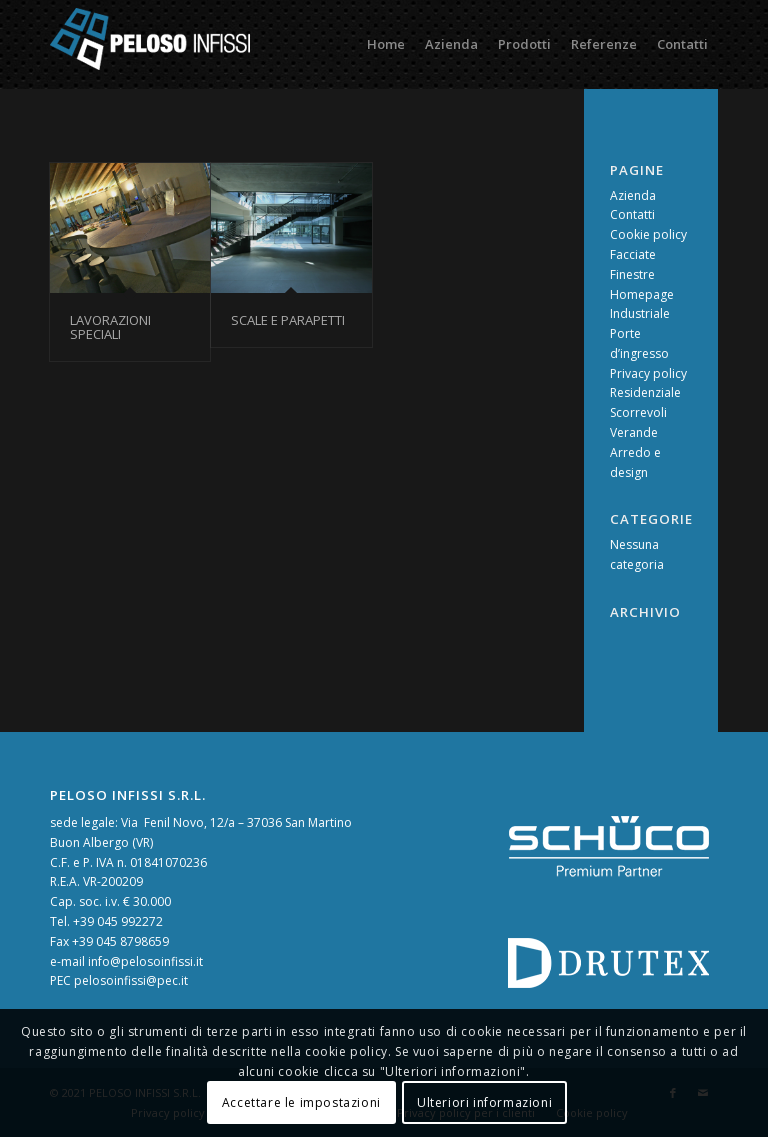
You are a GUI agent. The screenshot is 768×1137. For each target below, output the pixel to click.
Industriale (640, 313)
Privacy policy (648, 373)
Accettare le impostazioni (301, 1102)
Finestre (632, 274)
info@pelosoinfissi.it (145, 961)
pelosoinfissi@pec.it (131, 980)
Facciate (633, 254)
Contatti (632, 214)
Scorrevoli (638, 412)
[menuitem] (386, 44)
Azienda (633, 195)
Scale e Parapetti (288, 320)
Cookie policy (648, 234)
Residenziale (645, 392)
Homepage (642, 294)
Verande (634, 432)
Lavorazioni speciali (110, 327)
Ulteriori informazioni (484, 1102)
